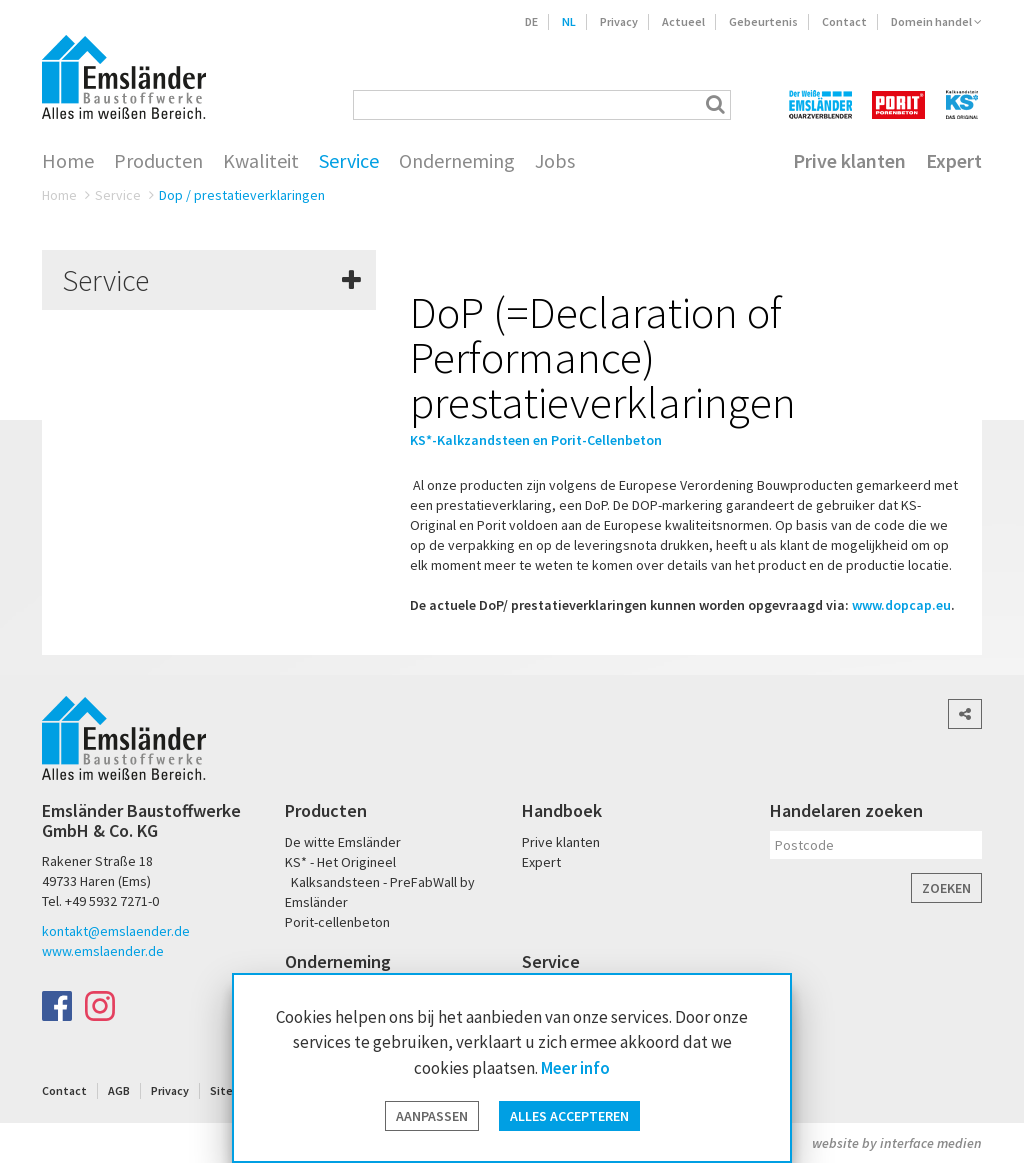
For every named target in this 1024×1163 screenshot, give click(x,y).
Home (68, 161)
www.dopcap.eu (901, 605)
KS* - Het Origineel (340, 862)
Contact (844, 21)
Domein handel (936, 21)
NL (569, 21)
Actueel (683, 21)
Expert (954, 161)
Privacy (619, 21)
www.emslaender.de (103, 951)
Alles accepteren (569, 1116)
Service (349, 161)
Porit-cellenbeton (337, 922)
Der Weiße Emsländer (820, 104)
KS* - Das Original (963, 104)
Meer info (575, 1068)
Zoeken (946, 888)
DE (531, 21)
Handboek (562, 810)
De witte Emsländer (343, 842)
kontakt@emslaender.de (116, 931)
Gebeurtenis (763, 21)
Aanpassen (432, 1116)
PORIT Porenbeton (898, 104)
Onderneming (457, 161)
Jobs (555, 161)
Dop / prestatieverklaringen (242, 195)
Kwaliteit (261, 161)
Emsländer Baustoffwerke (124, 77)
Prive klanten (849, 161)
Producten (158, 161)
